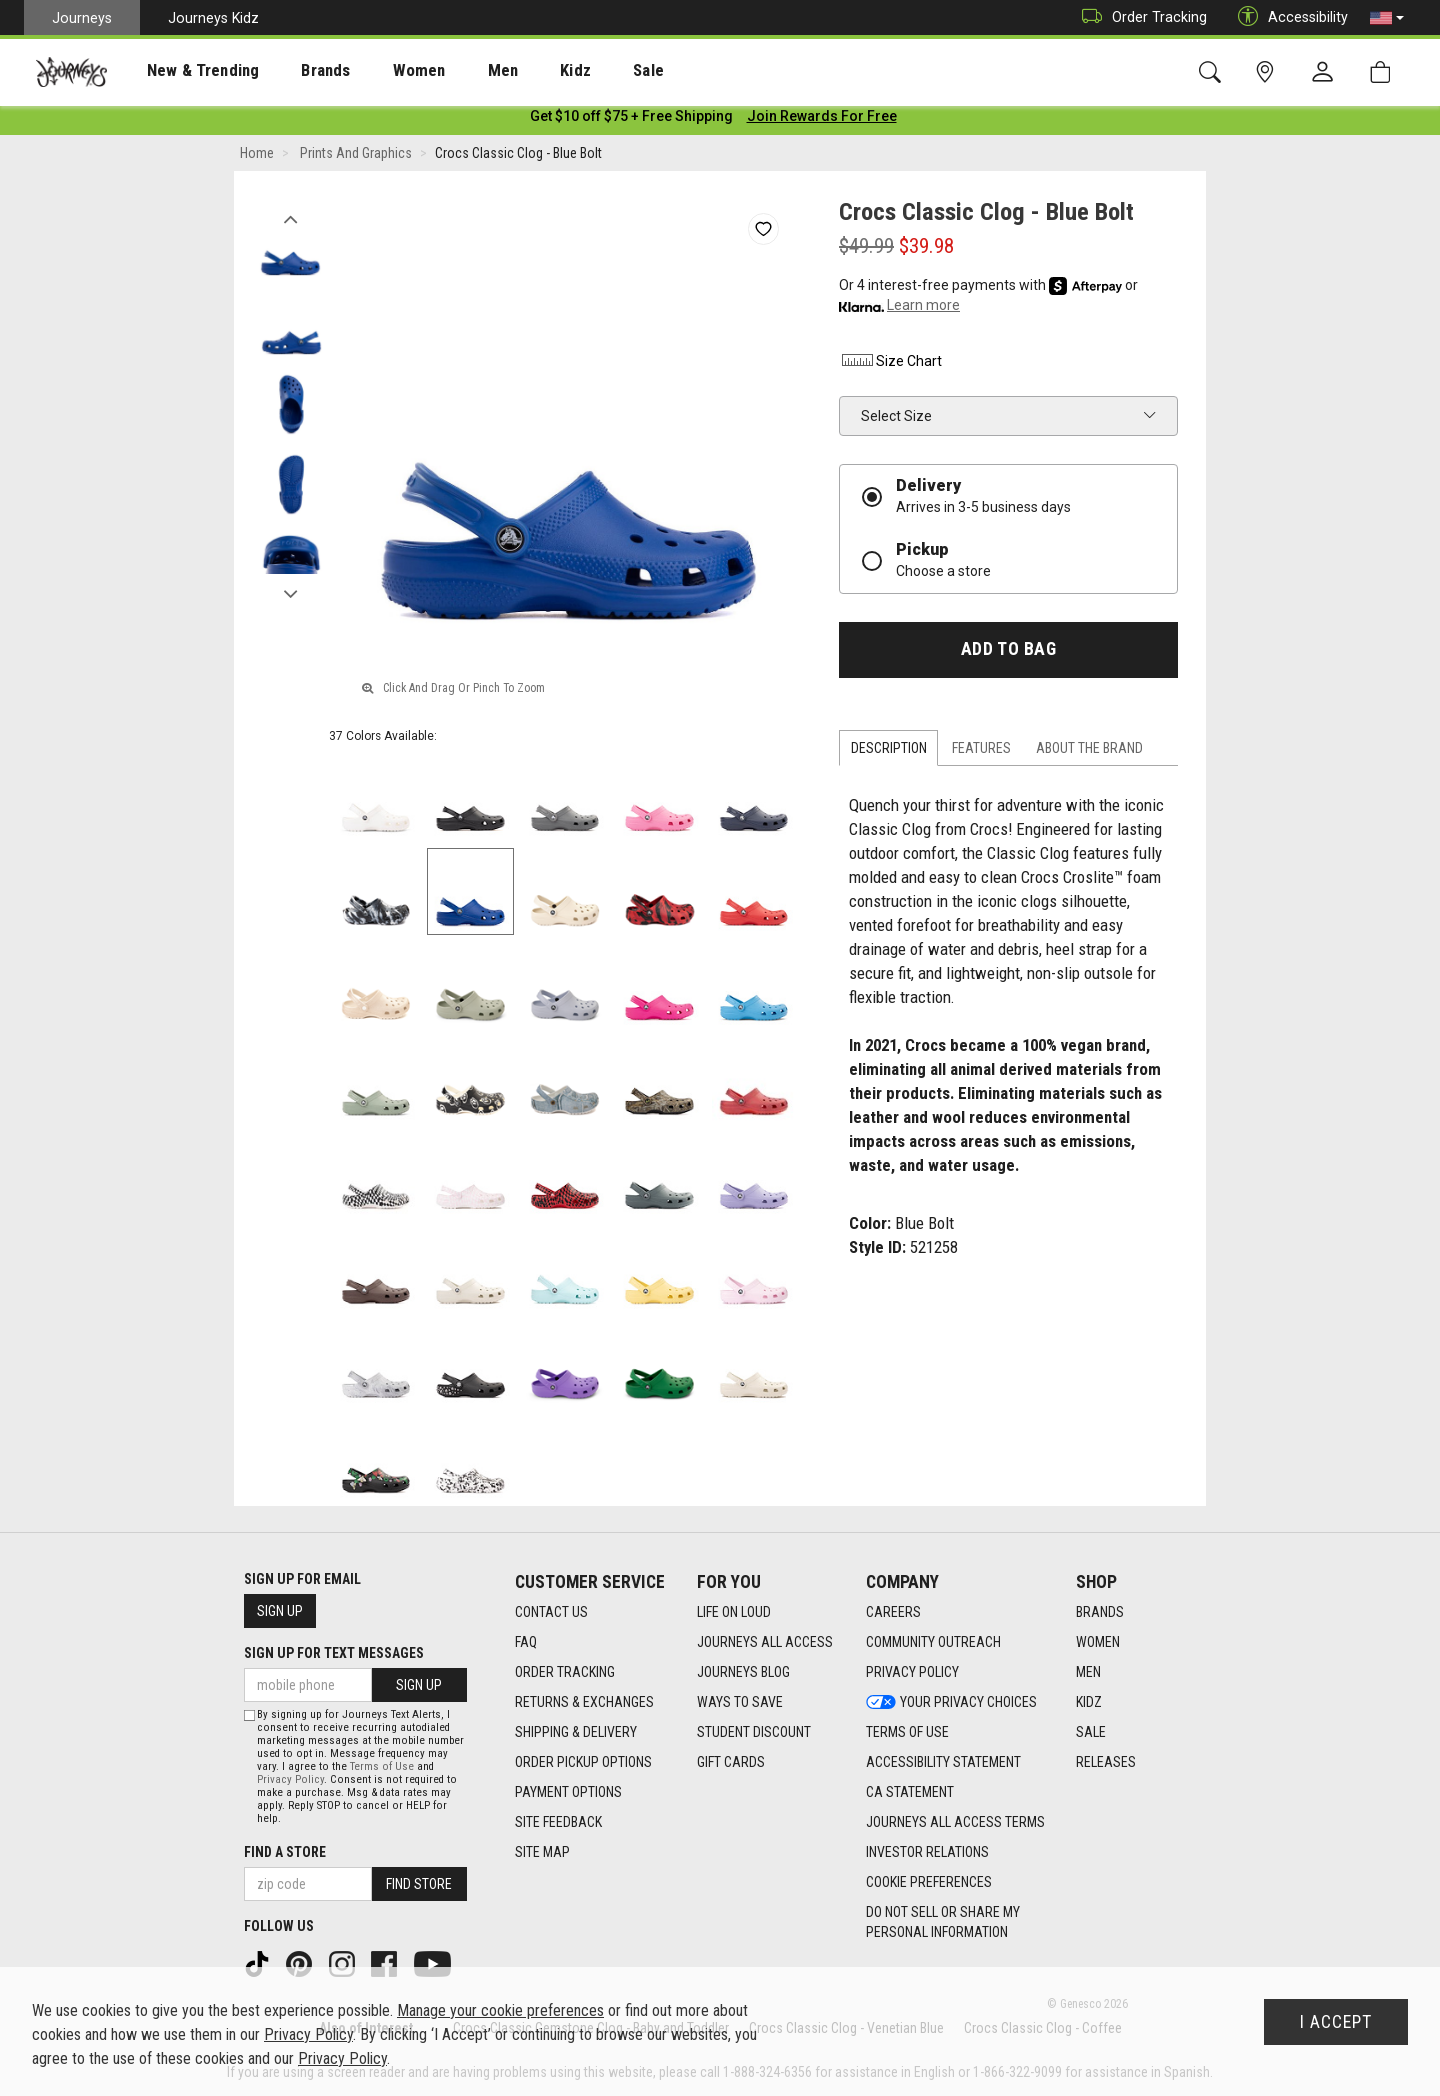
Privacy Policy (290, 1779)
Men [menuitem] (450, 71)
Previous (290, 218)
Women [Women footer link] (1098, 1642)
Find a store (285, 1852)
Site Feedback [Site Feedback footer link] (558, 1822)
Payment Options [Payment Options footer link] (568, 1792)
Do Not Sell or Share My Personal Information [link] (943, 1922)
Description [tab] (889, 752)
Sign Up (280, 1611)
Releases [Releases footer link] (1106, 1762)
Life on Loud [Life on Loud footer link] (734, 1612)
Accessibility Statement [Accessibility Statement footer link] (943, 1762)
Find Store (419, 1884)
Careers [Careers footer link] (893, 1612)
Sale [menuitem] (578, 71)
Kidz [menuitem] (514, 71)
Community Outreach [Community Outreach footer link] (933, 1642)
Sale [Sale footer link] (1091, 1732)
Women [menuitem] (377, 71)
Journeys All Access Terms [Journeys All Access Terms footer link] (955, 1822)
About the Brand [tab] (1089, 752)
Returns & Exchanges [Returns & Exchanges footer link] (584, 1702)
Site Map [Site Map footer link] (542, 1852)
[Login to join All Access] (631, 120)
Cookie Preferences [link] (929, 1882)
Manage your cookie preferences (500, 2010)
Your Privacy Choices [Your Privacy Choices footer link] (951, 1702)
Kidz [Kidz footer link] (1089, 1702)
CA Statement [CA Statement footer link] (910, 1792)
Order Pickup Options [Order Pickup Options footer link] (583, 1762)
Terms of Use (382, 1766)
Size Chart (890, 365)
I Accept (1336, 2022)
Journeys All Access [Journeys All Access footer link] (765, 1642)
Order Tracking (1139, 17)
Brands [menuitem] (294, 71)
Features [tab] (981, 752)
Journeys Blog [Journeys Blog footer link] (743, 1672)
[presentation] (185, 70)
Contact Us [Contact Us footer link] (551, 1612)
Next (290, 593)
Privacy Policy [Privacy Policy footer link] (912, 1672)
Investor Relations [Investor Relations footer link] (927, 1852)
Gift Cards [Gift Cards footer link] (731, 1762)
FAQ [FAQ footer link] (526, 1642)
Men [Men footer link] (1088, 1672)
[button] (1387, 18)
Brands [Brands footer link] (1100, 1612)
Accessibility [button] (1288, 17)
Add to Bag (1008, 653)
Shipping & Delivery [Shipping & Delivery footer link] (576, 1732)
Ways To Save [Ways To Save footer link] (740, 1702)
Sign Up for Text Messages (334, 1653)
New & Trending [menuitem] (184, 71)
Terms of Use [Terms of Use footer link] (907, 1732)
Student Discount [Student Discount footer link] (754, 1732)
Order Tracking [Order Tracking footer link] (565, 1672)
